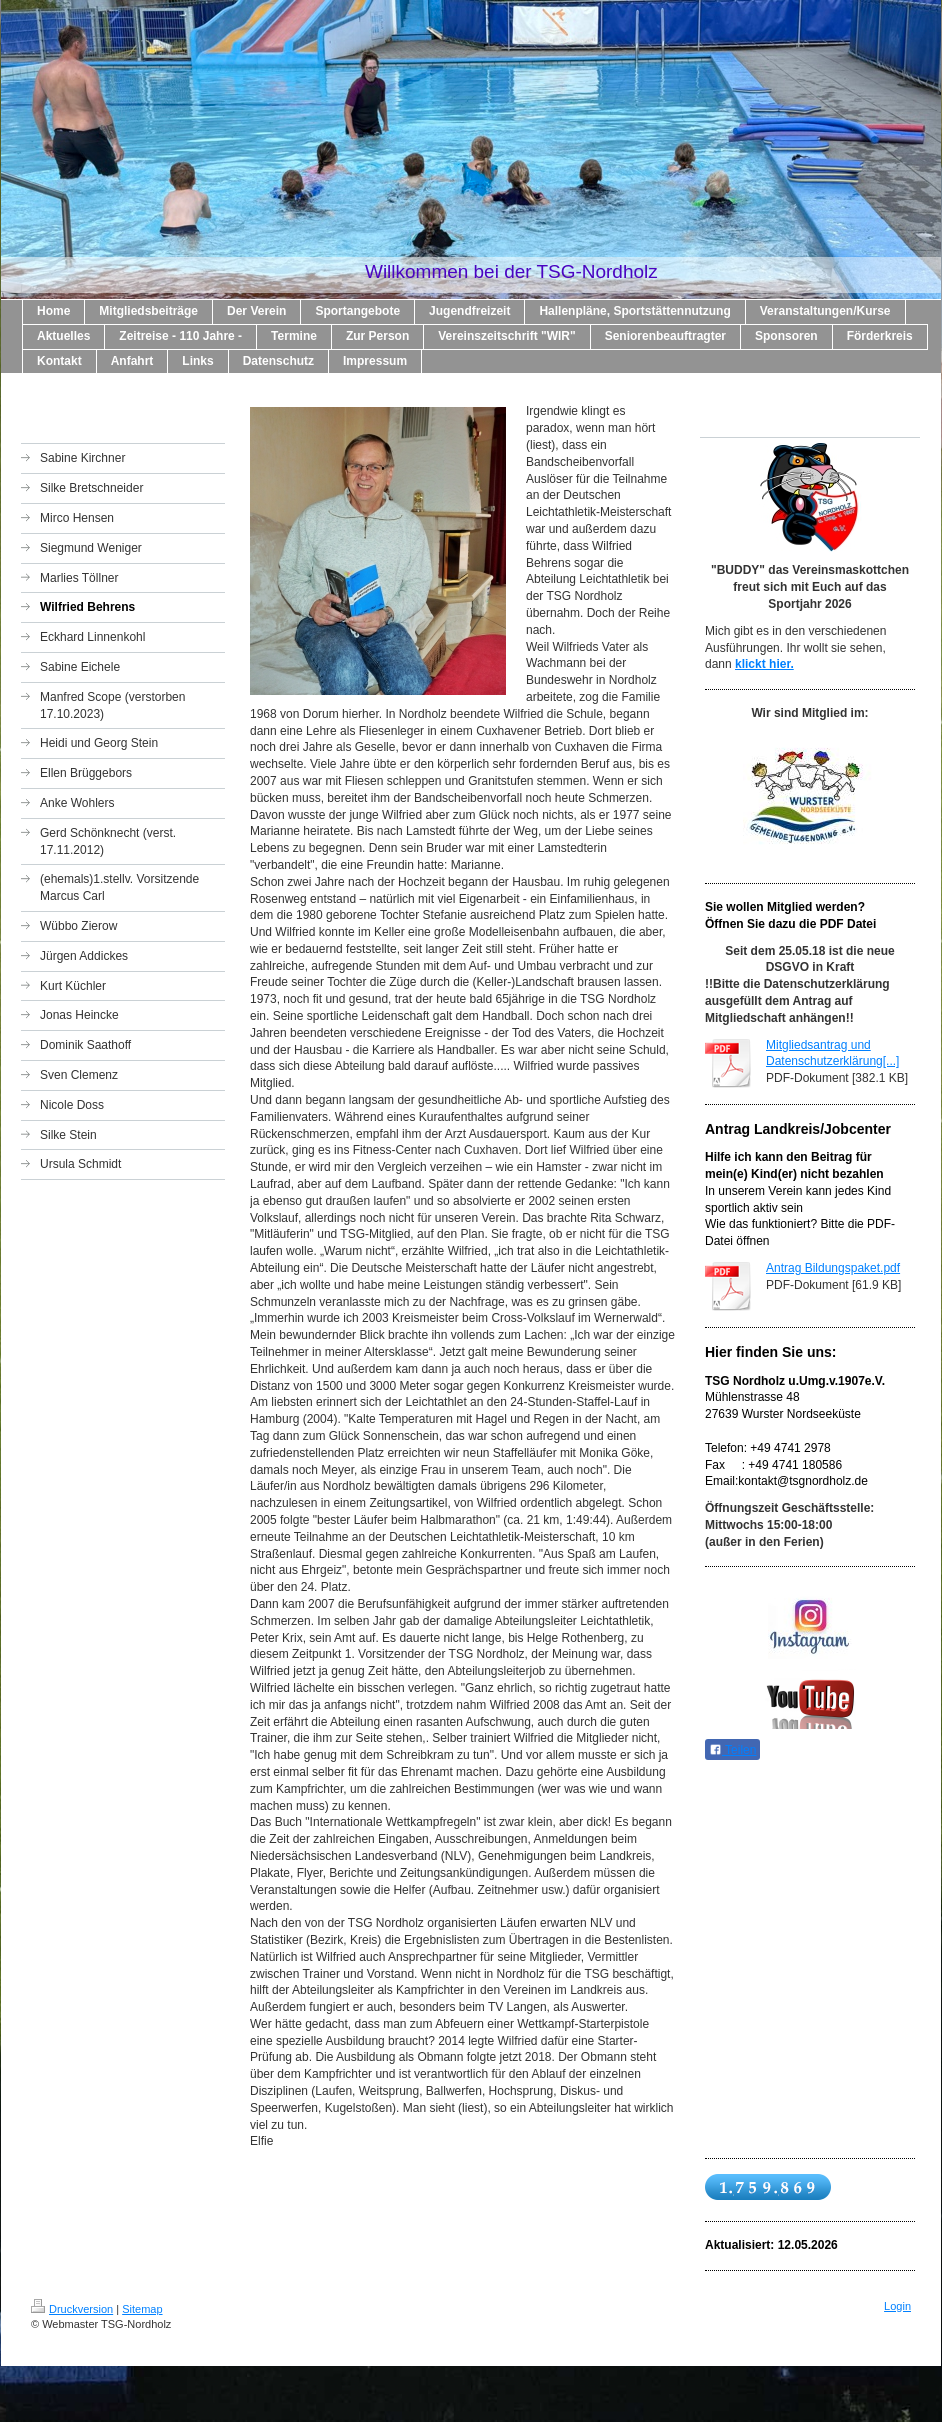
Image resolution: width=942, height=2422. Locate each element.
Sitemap (142, 2309)
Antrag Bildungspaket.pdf (833, 1268)
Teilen (732, 1750)
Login (897, 2306)
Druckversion (72, 2309)
